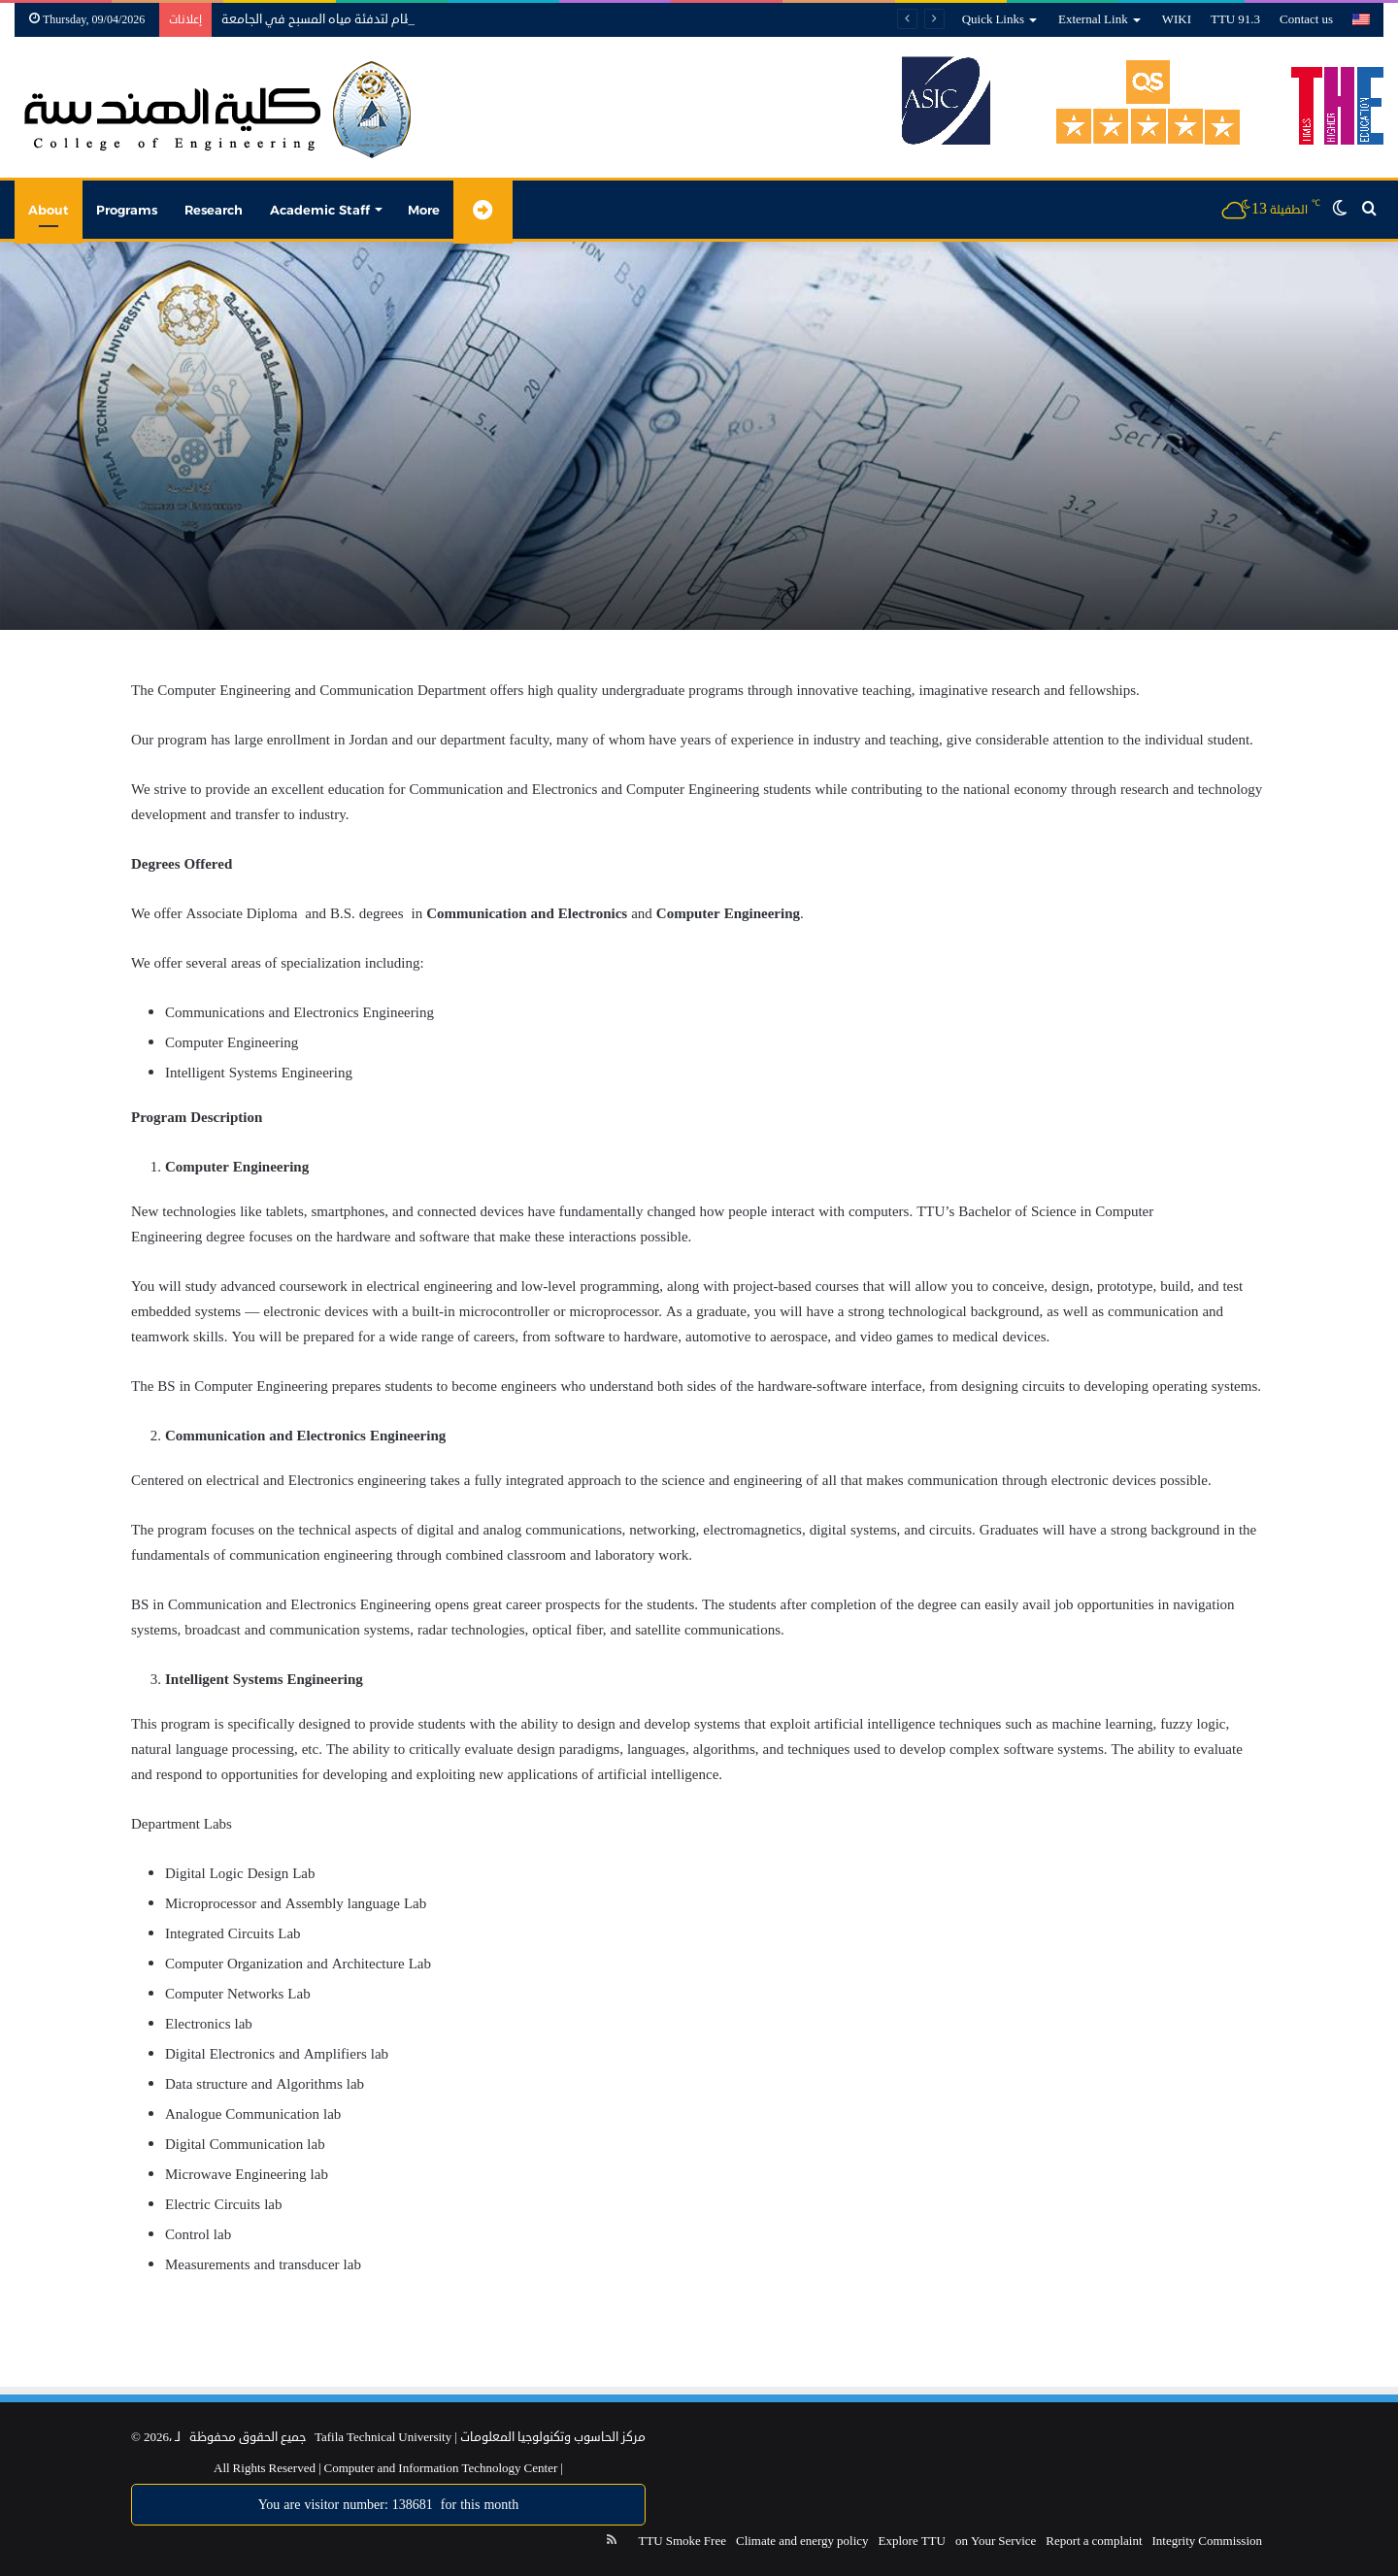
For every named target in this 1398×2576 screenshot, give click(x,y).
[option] (699, 436)
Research (213, 209)
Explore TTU (912, 2541)
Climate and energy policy (802, 2541)
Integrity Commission (1207, 2541)
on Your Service (995, 2541)
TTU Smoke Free (681, 2541)
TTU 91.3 (1235, 19)
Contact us (1306, 19)
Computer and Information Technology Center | (442, 2468)
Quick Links (993, 19)
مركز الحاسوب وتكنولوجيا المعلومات (553, 2437)
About (48, 209)
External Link (1093, 19)
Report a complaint (1094, 2541)
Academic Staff (320, 209)
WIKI (1176, 19)
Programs (126, 209)
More (424, 209)
